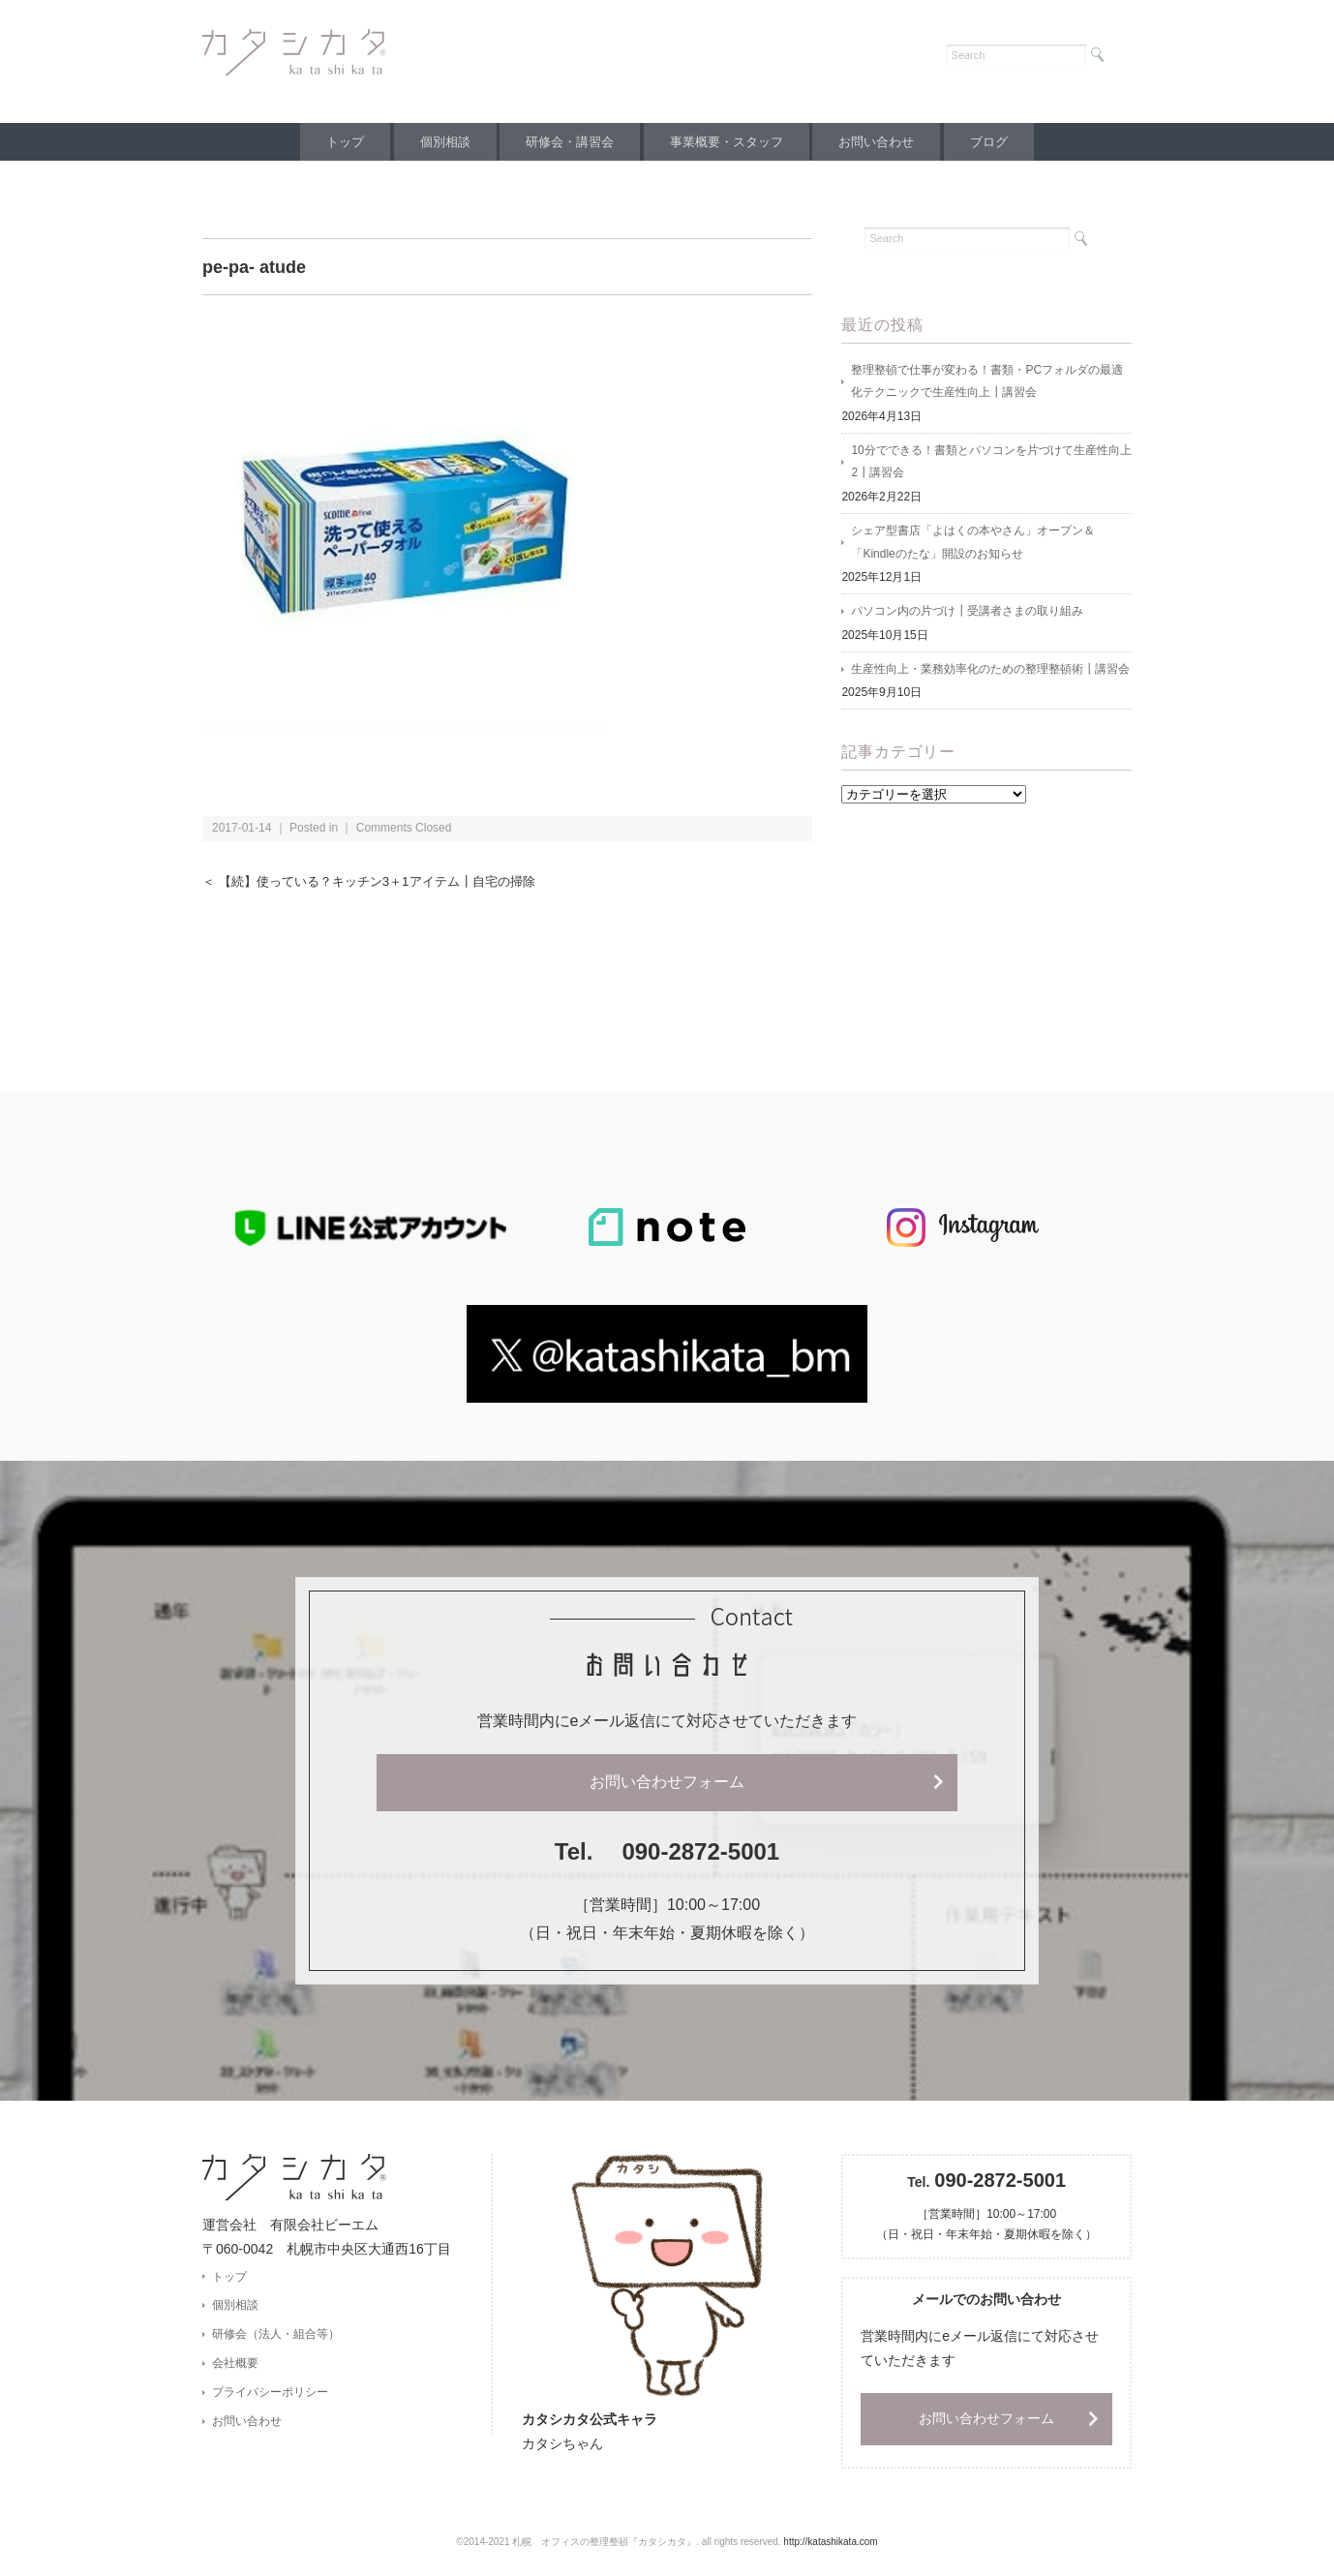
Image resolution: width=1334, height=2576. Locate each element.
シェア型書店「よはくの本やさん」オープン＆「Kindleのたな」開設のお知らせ (973, 545)
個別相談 (436, 142)
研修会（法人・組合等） (276, 2335)
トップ (330, 142)
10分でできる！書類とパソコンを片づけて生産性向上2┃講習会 (991, 463)
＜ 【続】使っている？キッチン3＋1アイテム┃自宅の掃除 (381, 881)
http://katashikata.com (830, 2542)
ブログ (1003, 142)
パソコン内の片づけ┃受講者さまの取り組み (967, 614)
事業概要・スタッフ (729, 142)
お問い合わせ (885, 142)
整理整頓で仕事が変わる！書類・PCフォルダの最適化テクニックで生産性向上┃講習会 (987, 382)
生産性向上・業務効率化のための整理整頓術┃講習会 (990, 673)
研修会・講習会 (567, 142)
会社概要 (235, 2365)
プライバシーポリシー (270, 2394)
